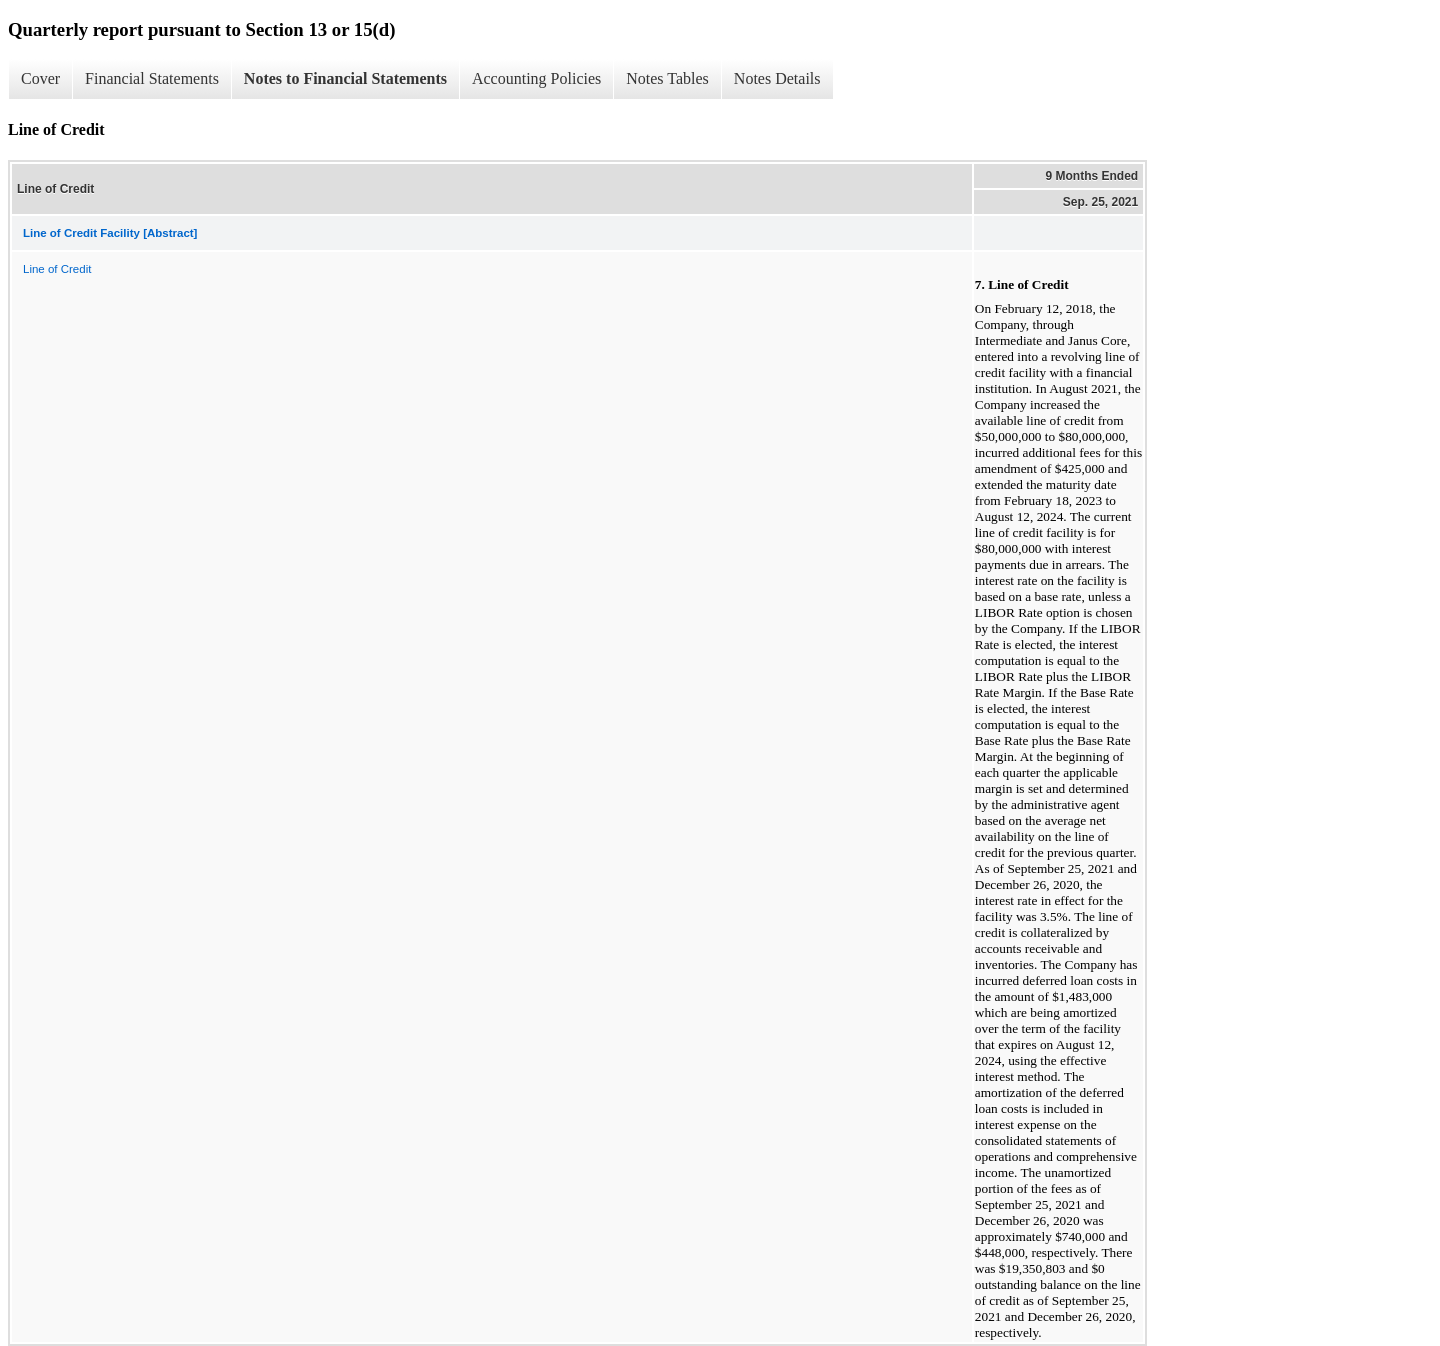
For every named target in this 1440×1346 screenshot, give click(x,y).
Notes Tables (667, 78)
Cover (40, 78)
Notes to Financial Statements (345, 78)
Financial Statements (152, 78)
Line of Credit (57, 269)
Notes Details (777, 78)
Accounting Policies (536, 78)
